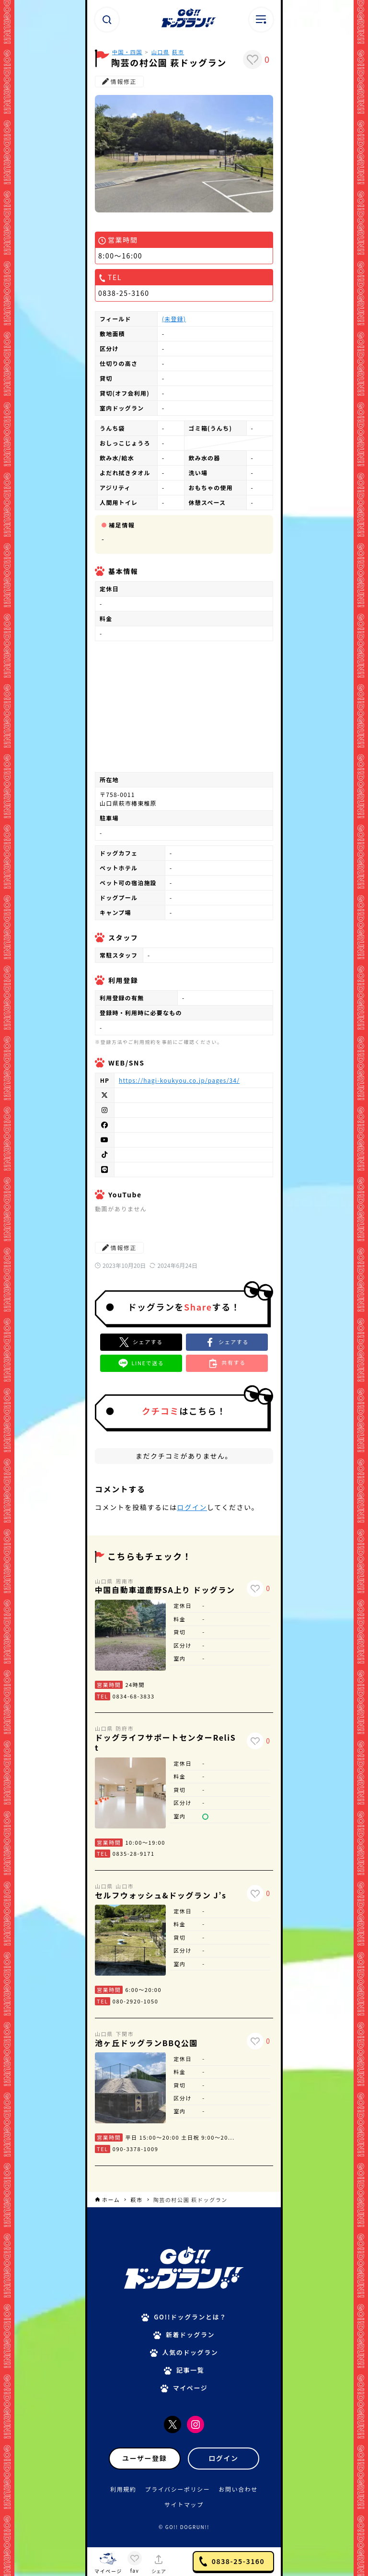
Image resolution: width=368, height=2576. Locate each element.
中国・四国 (127, 52)
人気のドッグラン (190, 2352)
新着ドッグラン (190, 2334)
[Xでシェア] (141, 1342)
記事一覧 (190, 2370)
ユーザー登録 (144, 2458)
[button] (227, 1342)
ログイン (192, 1507)
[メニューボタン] (261, 20)
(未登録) (174, 319)
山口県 (160, 52)
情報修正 (119, 81)
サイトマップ (184, 2504)
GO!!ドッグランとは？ (190, 2316)
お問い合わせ (238, 2489)
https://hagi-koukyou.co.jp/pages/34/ (179, 1080)
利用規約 (123, 2489)
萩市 (178, 52)
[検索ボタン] (107, 20)
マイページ (190, 2387)
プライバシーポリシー (177, 2489)
